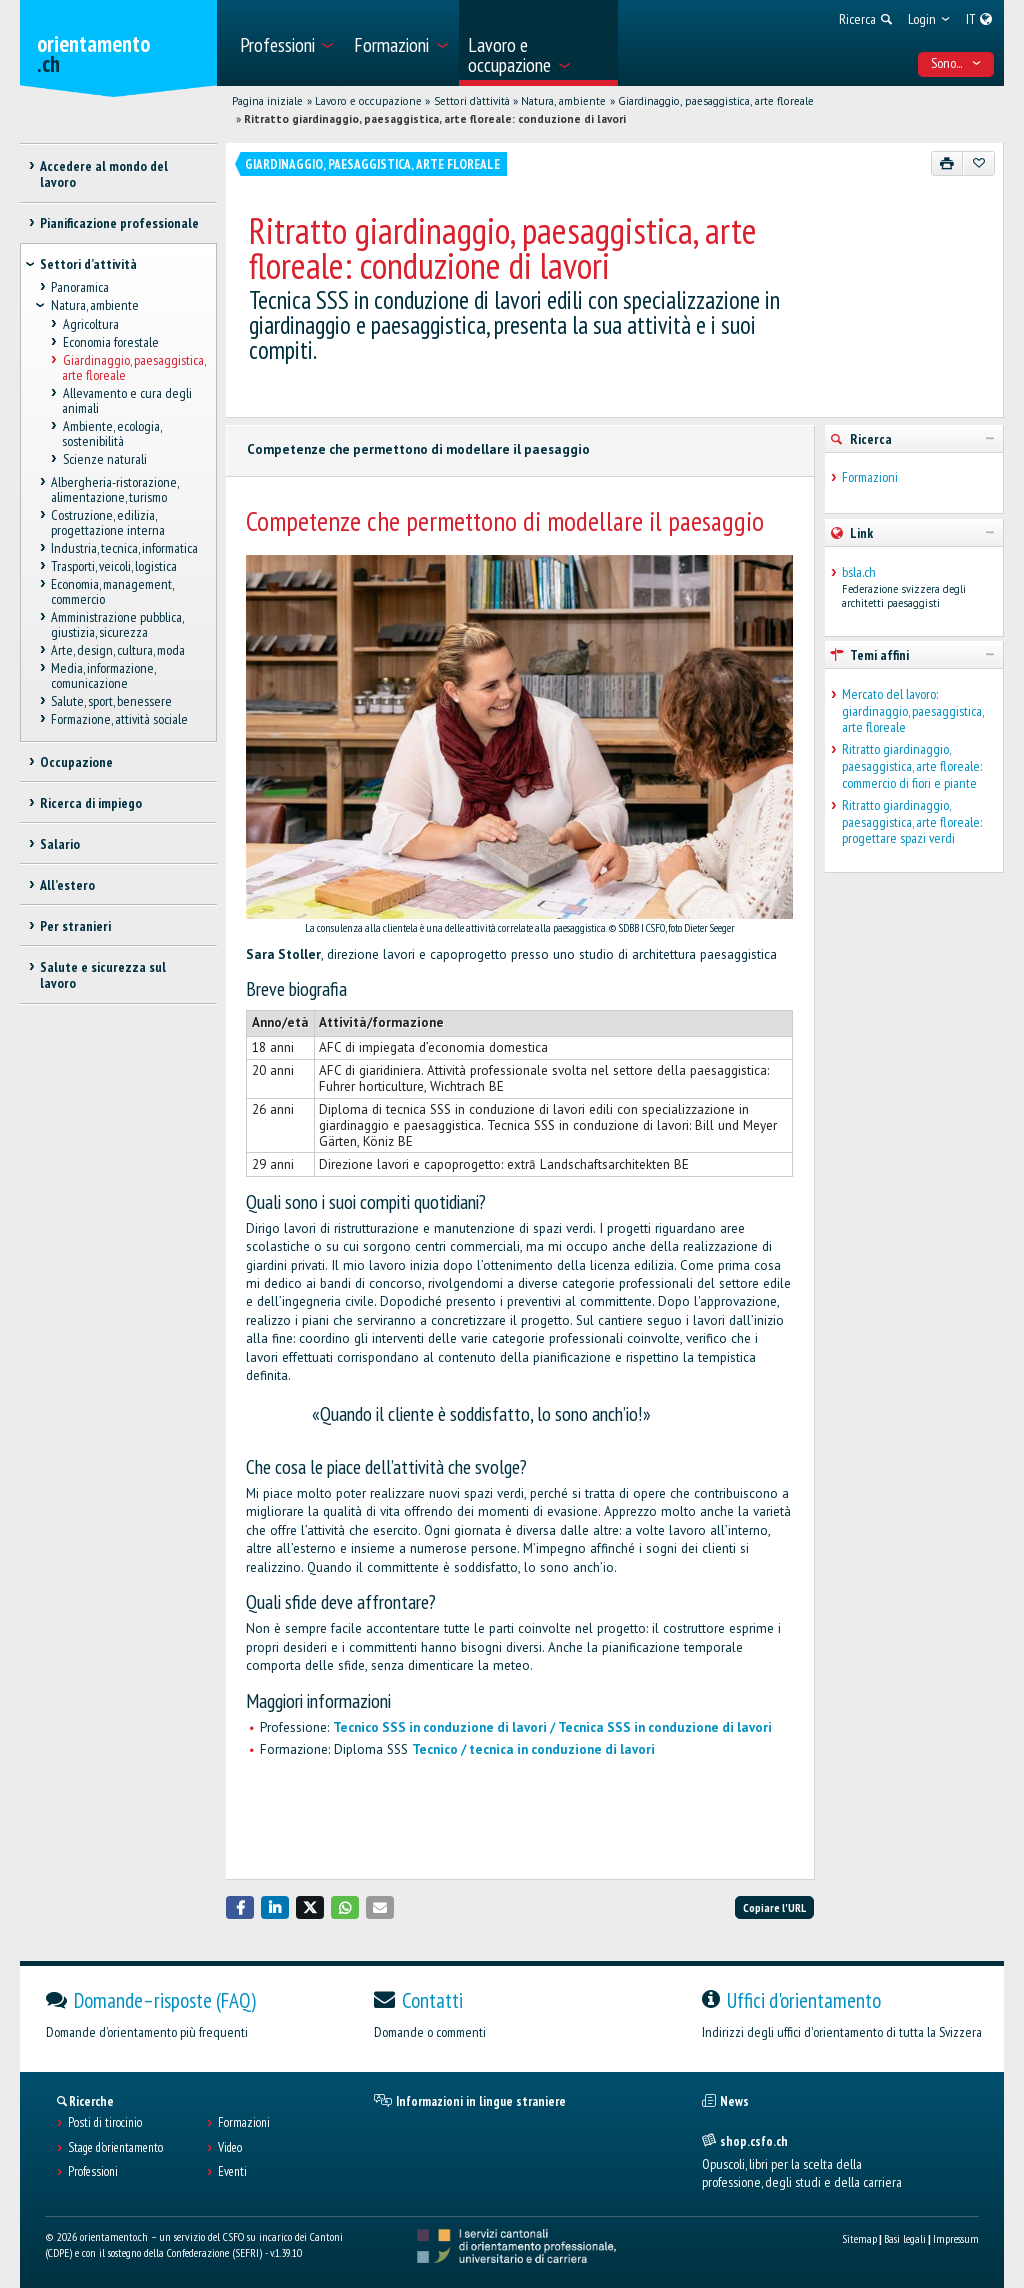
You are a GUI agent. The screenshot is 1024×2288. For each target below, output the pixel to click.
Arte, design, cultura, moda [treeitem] (118, 650)
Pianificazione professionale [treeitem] (119, 223)
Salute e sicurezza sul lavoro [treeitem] (103, 975)
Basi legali (905, 2238)
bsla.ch (859, 572)
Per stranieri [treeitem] (75, 926)
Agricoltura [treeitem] (90, 324)
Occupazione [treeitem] (76, 762)
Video (230, 2148)
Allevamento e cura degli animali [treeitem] (126, 400)
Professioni (93, 2172)
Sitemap (859, 2238)
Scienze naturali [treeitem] (104, 459)
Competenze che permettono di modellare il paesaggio (418, 449)
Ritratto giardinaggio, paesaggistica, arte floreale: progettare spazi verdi (912, 822)
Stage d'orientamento (115, 2148)
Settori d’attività (472, 101)
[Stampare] (947, 163)
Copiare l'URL (774, 1907)
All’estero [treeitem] (67, 885)
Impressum (956, 2238)
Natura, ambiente (563, 101)
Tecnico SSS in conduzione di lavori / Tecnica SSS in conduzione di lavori (552, 1727)
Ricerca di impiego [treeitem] (91, 803)
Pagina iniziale (267, 101)
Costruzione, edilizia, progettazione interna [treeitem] (108, 522)
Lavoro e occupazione (368, 101)
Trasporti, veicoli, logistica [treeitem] (114, 566)
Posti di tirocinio (105, 2123)
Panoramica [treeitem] (80, 288)
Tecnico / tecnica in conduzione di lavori (533, 1749)
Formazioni (870, 477)
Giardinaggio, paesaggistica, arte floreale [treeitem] (133, 367)
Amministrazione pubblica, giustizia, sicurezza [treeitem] (117, 624)
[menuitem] (285, 43)
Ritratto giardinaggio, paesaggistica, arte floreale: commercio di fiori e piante (912, 766)
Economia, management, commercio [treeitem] (112, 591)
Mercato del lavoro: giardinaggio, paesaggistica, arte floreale (912, 711)
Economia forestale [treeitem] (110, 342)
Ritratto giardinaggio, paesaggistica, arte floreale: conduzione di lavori (435, 119)
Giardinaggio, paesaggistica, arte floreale (716, 101)
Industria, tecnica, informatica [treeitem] (124, 548)
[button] (240, 1907)
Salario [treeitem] (60, 844)
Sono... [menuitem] (956, 63)
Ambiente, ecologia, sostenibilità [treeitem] (111, 433)
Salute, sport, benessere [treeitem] (111, 702)
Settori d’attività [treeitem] (88, 264)
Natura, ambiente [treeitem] (95, 306)
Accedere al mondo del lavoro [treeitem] (104, 174)
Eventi (232, 2172)
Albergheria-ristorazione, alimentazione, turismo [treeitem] (114, 489)
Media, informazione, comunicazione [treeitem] (103, 676)
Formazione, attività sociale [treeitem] (119, 720)
